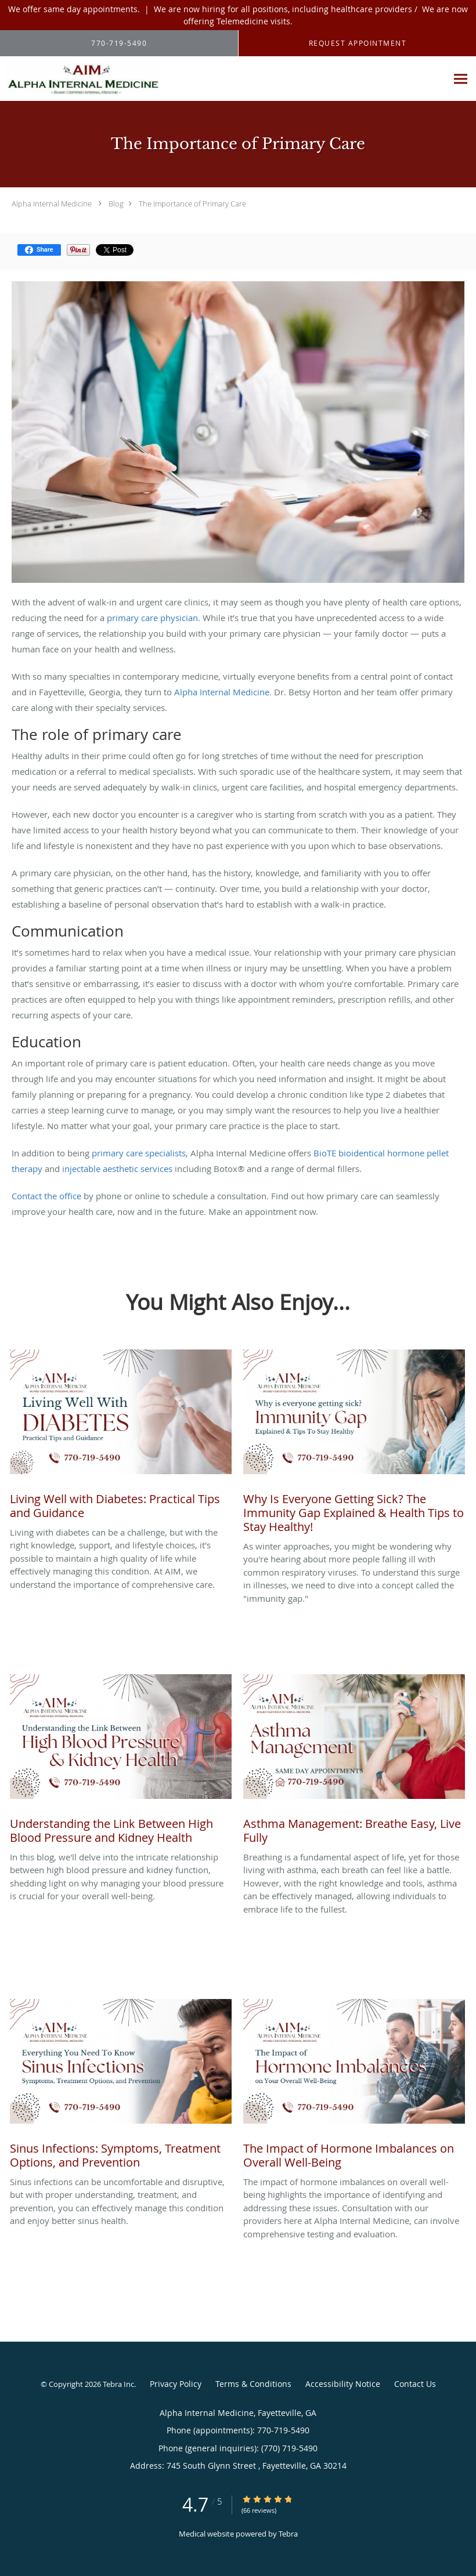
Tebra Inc (118, 2384)
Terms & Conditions (253, 2383)
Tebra (288, 2533)
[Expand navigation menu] (461, 79)
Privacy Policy (175, 2383)
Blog (116, 203)
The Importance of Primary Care (192, 203)
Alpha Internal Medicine (52, 203)
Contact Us (415, 2383)
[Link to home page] (80, 79)
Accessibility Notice (342, 2383)
